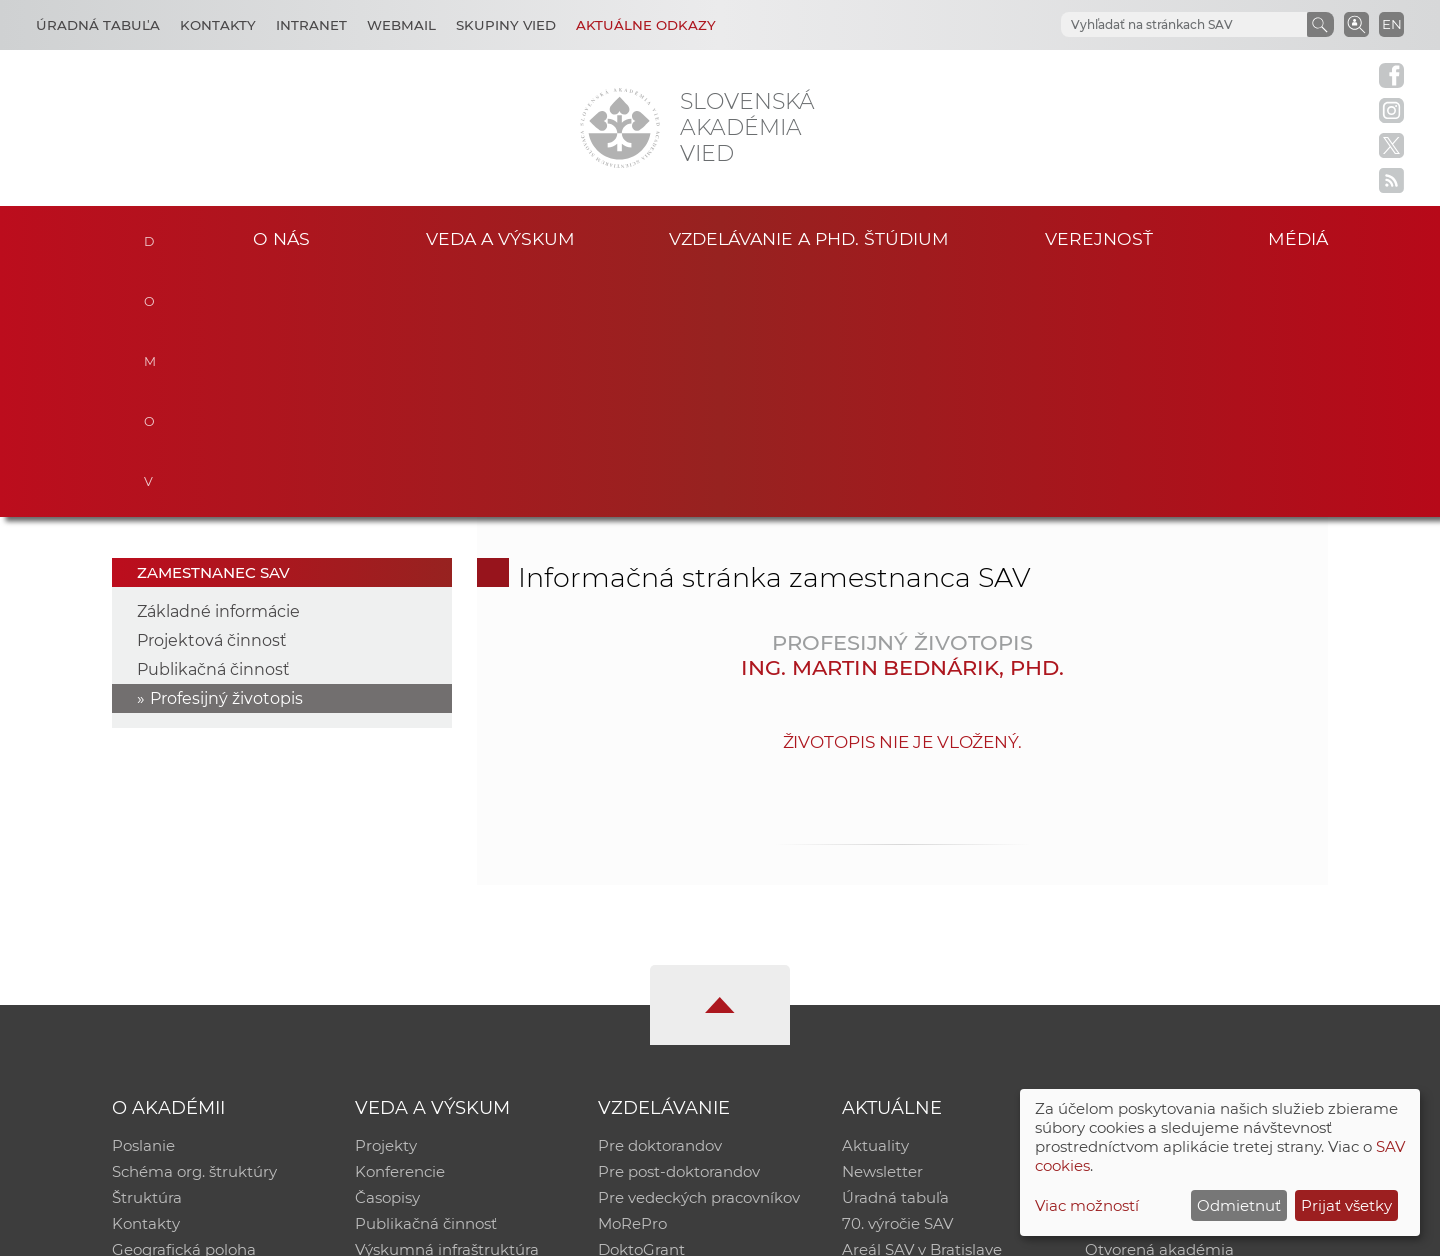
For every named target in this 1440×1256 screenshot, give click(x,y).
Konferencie (400, 926)
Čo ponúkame (895, 1030)
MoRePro (632, 978)
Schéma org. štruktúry (194, 926)
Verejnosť (1099, 238)
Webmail (401, 25)
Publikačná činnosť (213, 424)
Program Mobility (662, 1030)
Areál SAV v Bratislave (922, 1004)
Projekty (386, 900)
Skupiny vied (506, 25)
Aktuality (875, 900)
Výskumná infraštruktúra (447, 1004)
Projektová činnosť (212, 395)
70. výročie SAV (897, 978)
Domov (152, 236)
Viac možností (1087, 1205)
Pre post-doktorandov (679, 926)
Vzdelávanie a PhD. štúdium (809, 238)
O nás (281, 238)
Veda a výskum (500, 238)
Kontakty (218, 25)
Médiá (1298, 238)
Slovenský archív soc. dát (1176, 926)
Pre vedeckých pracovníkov (699, 952)
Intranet (311, 25)
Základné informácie (218, 366)
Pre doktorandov (660, 900)
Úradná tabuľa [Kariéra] (98, 25)
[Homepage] (620, 128)
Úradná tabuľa (895, 952)
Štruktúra (147, 952)
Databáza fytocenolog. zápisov (1197, 952)
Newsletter (882, 926)
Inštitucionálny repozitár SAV (1192, 900)
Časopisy (387, 952)
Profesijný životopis (226, 453)
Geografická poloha (184, 1004)
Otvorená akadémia (1159, 1004)
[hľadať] (1160, 25)
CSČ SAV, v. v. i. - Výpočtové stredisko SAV (410, 1231)
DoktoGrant (641, 1004)
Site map (1015, 1231)
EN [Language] (1392, 24)
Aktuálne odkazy (646, 25)
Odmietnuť (1239, 1205)
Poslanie (143, 900)
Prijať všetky (1346, 1205)
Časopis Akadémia (1154, 978)
